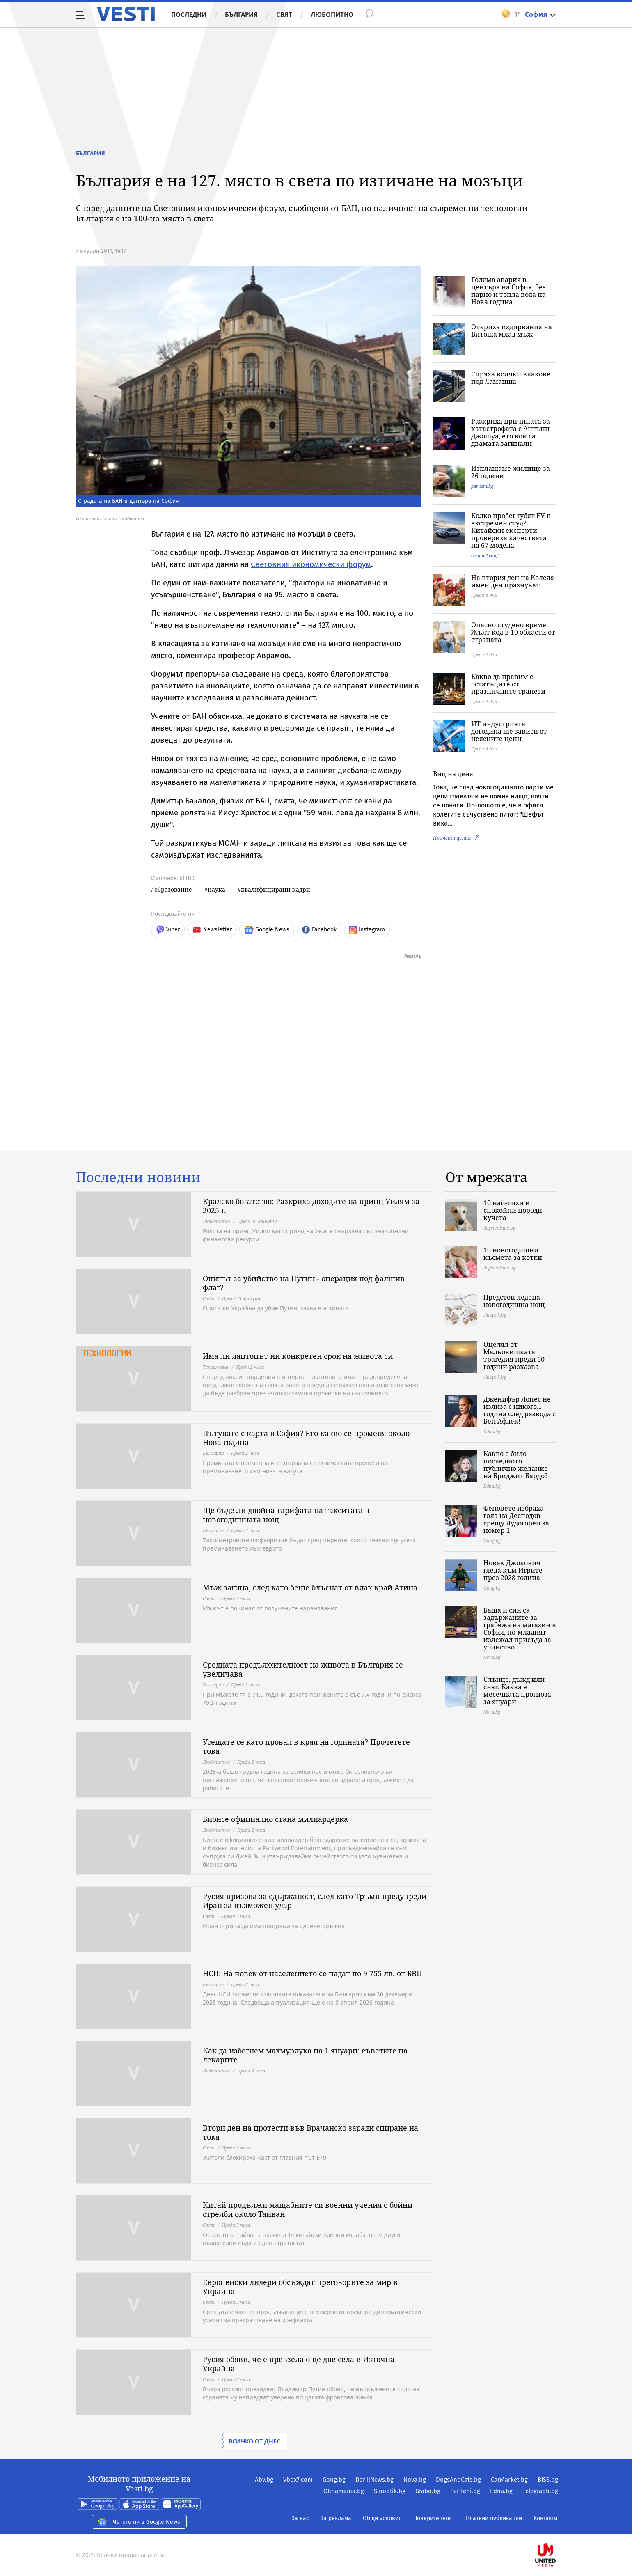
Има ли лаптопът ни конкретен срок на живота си (298, 1356)
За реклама (336, 2518)
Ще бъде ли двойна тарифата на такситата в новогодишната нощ (286, 1514)
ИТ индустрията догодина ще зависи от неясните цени (509, 731)
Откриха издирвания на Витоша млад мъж (511, 330)
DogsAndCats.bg (458, 2479)
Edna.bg (501, 2491)
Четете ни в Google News (139, 2522)
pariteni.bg (482, 486)
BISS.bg (548, 2479)
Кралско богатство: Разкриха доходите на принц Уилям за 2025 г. (311, 1205)
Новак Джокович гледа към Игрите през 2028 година (513, 1570)
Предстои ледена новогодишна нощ (514, 1301)
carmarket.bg (485, 555)
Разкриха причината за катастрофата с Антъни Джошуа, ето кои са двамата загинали (510, 432)
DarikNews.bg (374, 2479)
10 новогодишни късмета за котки (512, 1254)
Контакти (545, 2518)
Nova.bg (414, 2479)
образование (173, 889)
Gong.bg (334, 2479)
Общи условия (382, 2518)
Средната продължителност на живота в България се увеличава (303, 1669)
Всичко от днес (254, 2441)
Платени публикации (494, 2518)
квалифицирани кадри (275, 889)
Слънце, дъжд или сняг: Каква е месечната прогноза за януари (517, 1690)
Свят (284, 14)
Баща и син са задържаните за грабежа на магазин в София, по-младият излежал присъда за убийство (519, 1629)
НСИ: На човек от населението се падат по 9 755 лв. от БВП (312, 1973)
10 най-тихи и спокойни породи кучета (512, 1210)
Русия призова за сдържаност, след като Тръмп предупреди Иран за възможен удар (314, 1900)
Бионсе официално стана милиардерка (275, 1819)
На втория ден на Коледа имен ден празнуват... (512, 581)
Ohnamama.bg (343, 2491)
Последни (188, 14)
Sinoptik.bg (389, 2491)
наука (216, 889)
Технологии (216, 1367)
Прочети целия (452, 837)
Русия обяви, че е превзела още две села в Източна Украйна (298, 2363)
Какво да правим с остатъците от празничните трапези (508, 684)
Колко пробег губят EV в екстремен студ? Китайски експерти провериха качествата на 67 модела (511, 530)
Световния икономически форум (311, 564)
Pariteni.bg (465, 2491)
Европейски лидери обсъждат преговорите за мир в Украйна (300, 2286)
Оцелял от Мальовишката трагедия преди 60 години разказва (514, 1355)
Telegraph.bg (540, 2491)
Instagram (367, 930)
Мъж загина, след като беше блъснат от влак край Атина (310, 1587)
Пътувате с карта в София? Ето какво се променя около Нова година (306, 1437)
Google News (266, 930)
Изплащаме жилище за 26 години (510, 472)
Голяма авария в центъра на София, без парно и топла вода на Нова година (508, 290)
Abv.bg (264, 2479)
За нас (300, 2518)
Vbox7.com (298, 2479)
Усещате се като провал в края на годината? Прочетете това (306, 1746)
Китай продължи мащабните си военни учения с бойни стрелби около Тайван (307, 2209)
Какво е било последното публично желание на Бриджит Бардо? (515, 1464)
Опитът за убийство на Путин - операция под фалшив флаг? (304, 1282)
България (241, 14)
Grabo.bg (427, 2491)
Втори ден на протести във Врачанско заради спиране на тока (310, 2132)
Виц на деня (453, 774)
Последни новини (138, 1177)
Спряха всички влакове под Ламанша (510, 377)
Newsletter (212, 929)
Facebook (319, 929)
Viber (168, 929)
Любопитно (332, 14)
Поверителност (433, 2518)
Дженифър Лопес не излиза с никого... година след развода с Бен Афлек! (519, 1410)
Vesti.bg (126, 14)
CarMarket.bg (509, 2479)
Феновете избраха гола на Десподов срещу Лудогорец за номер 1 (516, 1519)
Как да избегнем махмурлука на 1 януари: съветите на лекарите (305, 2055)
